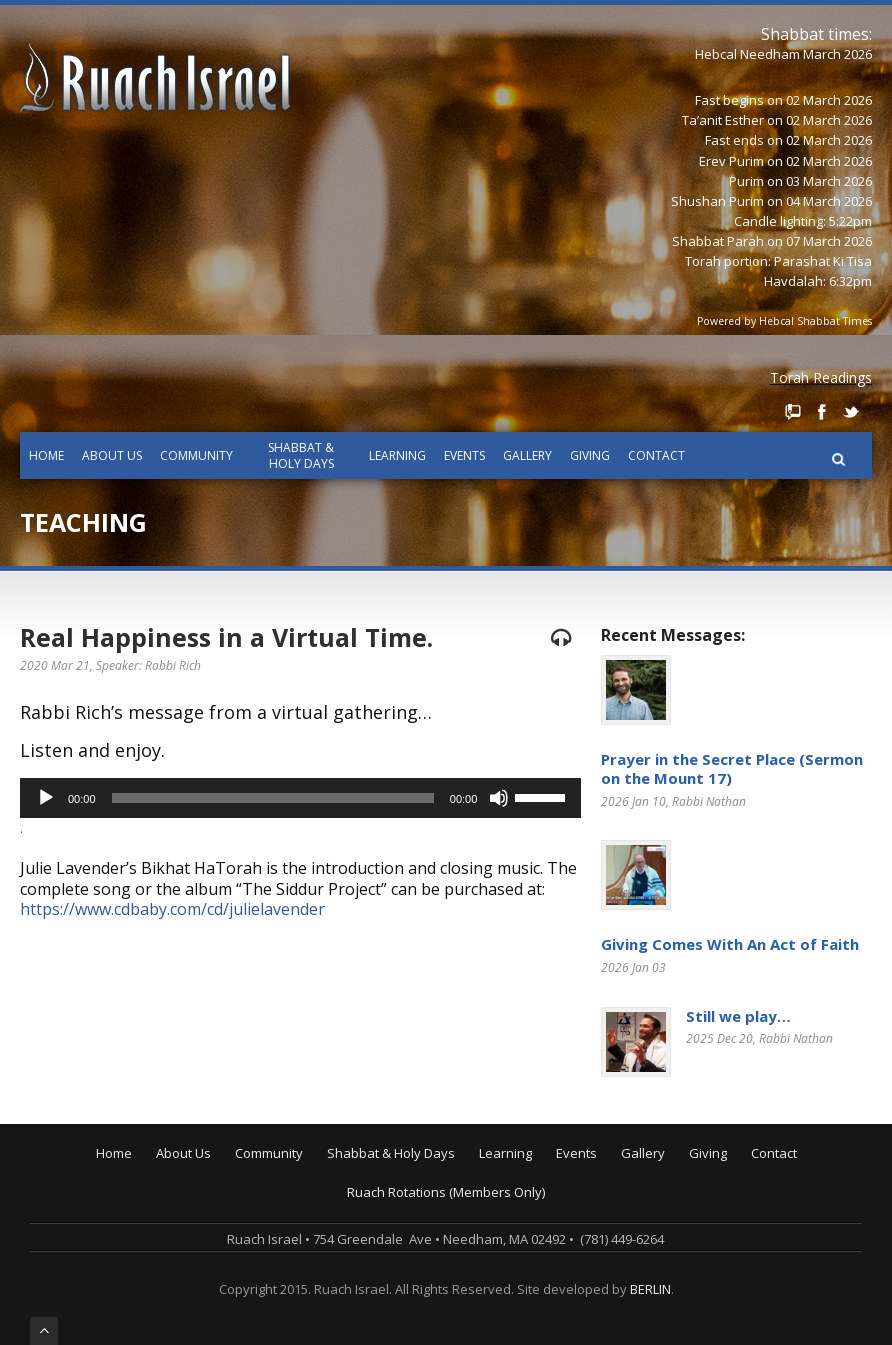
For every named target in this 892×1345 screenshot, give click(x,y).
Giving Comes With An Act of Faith (730, 944)
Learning (397, 455)
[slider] (273, 798)
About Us (112, 455)
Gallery (527, 455)
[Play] (46, 798)
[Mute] (499, 798)
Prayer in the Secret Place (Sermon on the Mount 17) (732, 769)
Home (46, 455)
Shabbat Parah (718, 241)
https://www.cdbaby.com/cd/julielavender (172, 909)
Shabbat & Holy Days (301, 455)
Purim (746, 181)
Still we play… (738, 1016)
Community (196, 455)
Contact (656, 455)
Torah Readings (821, 377)
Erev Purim (731, 161)
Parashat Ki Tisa (823, 261)
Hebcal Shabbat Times (815, 321)
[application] (300, 798)
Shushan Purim (717, 201)
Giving (590, 455)
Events (464, 455)
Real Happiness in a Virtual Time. (226, 637)
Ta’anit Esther (723, 120)
